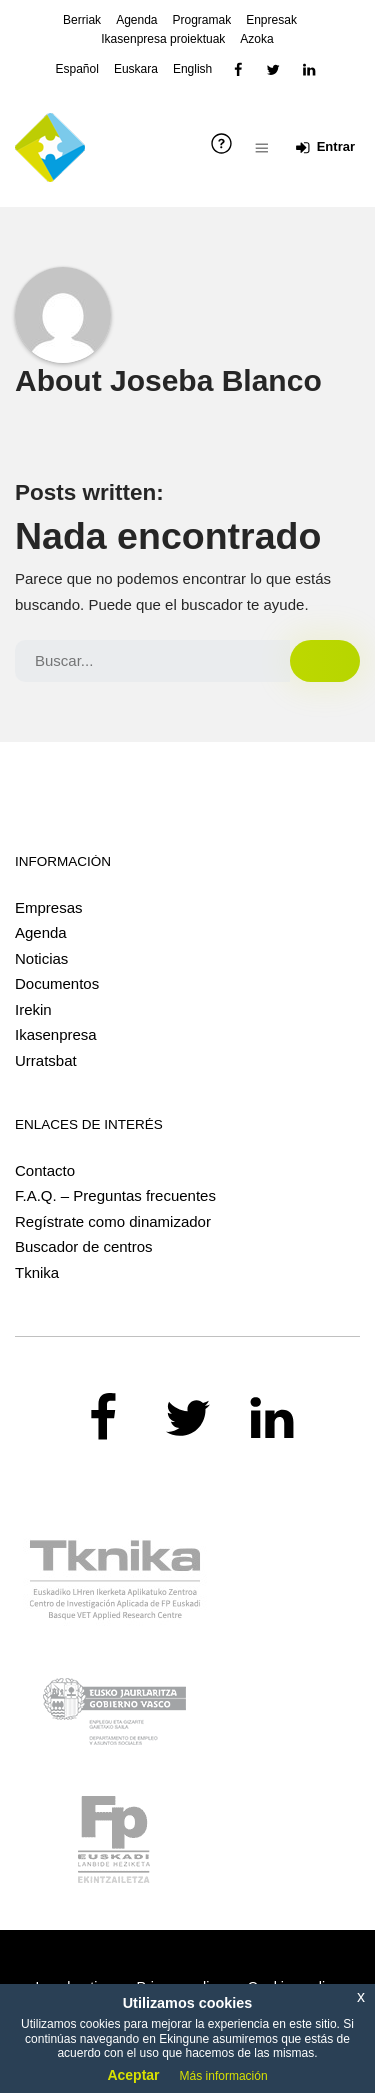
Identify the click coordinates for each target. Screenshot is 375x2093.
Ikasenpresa (56, 1034)
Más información (224, 2076)
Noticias (41, 958)
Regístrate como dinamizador (113, 1221)
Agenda (41, 932)
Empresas (49, 907)
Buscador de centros (84, 1246)
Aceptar (133, 2075)
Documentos (57, 983)
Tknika (37, 1272)
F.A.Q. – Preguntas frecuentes (115, 1195)
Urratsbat (46, 1060)
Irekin (33, 1009)
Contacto (45, 1170)
